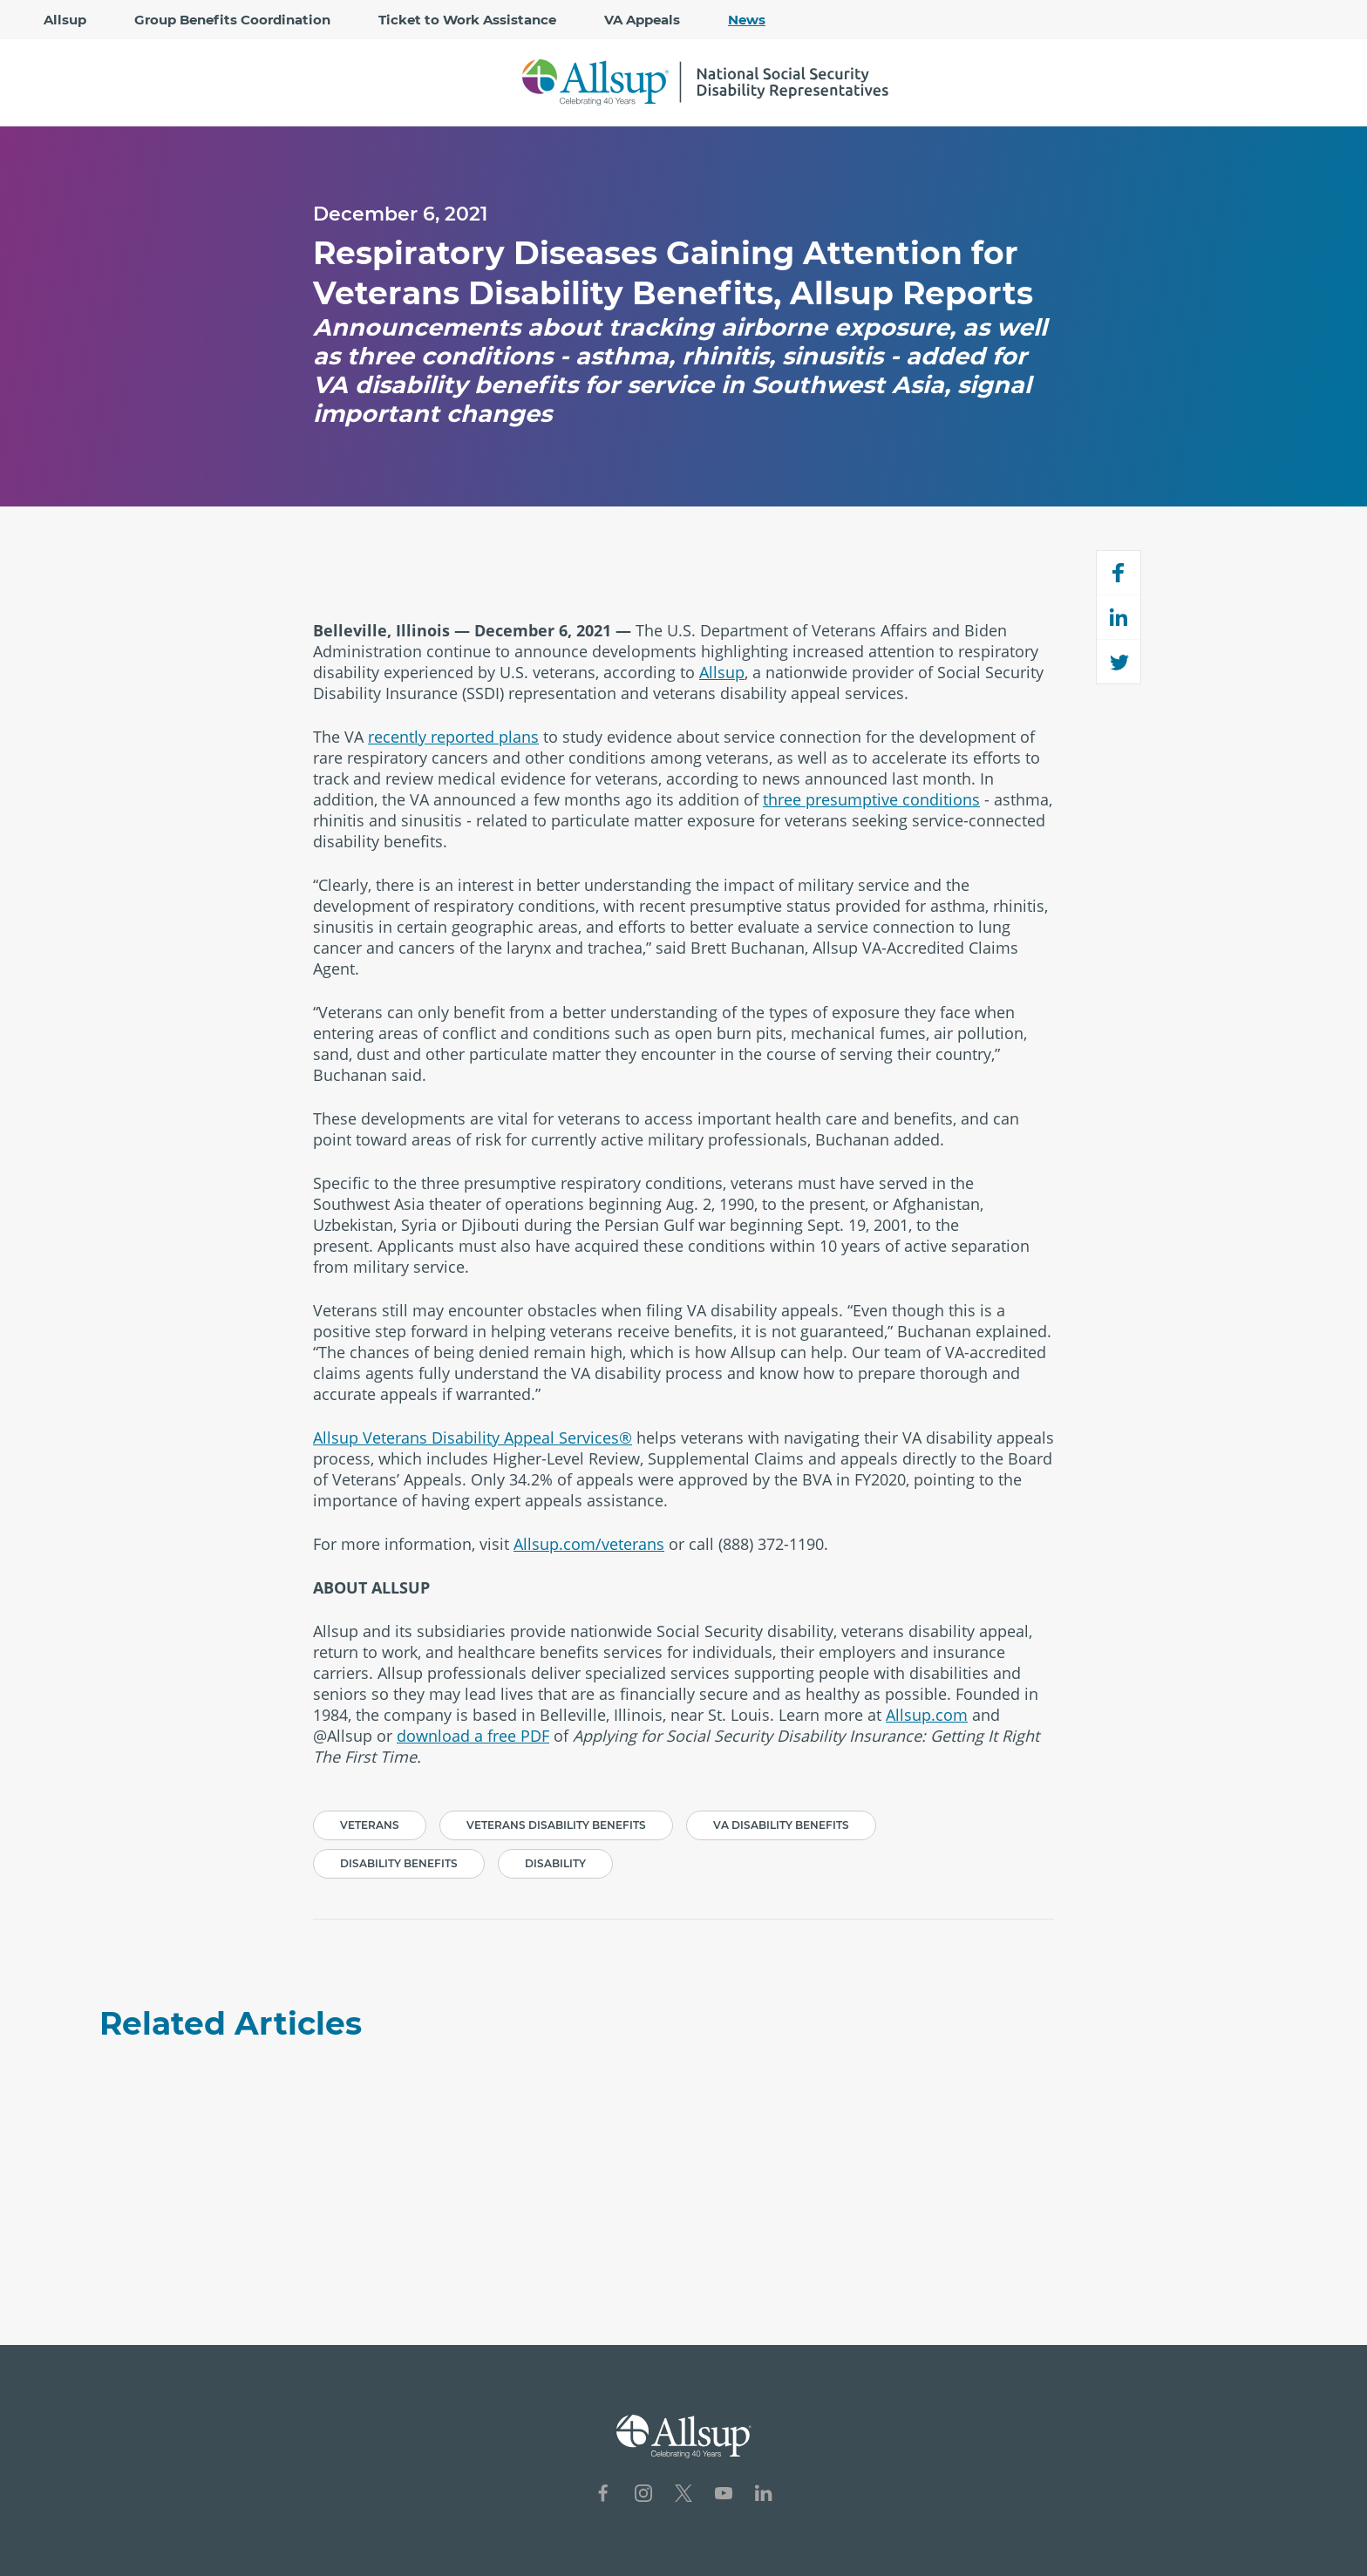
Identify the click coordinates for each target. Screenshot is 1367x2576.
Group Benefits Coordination (232, 19)
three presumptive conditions (871, 799)
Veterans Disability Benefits (556, 1825)
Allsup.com (927, 1714)
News (746, 19)
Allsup (65, 19)
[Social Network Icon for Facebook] (603, 2495)
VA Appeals (642, 19)
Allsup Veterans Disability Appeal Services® (472, 1437)
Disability (555, 1863)
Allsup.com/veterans (588, 1543)
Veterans (369, 1825)
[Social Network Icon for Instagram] (643, 2495)
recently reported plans (453, 736)
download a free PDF (473, 1735)
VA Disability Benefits (781, 1825)
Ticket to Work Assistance (467, 19)
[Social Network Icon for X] (683, 2495)
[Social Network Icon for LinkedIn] (763, 2495)
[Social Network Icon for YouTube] (723, 2495)
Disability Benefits (399, 1863)
